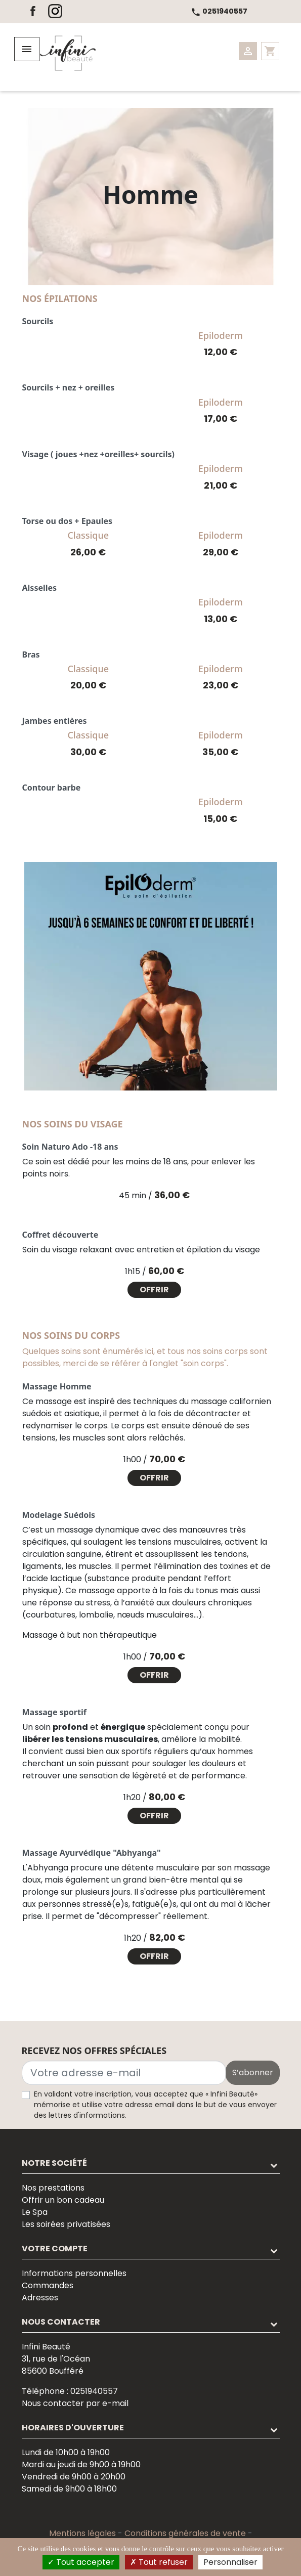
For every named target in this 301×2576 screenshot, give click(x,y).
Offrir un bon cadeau (63, 2200)
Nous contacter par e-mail (75, 2403)
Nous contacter (61, 2322)
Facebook (33, 11)
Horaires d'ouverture (73, 2427)
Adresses (40, 2297)
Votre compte (55, 2248)
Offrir (154, 1289)
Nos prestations (53, 2188)
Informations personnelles (74, 2273)
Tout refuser (159, 2562)
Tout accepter (81, 2562)
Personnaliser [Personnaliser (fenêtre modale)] (230, 2562)
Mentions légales (83, 2533)
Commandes (47, 2285)
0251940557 (219, 11)
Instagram (55, 11)
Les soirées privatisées (66, 2224)
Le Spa (35, 2212)
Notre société (54, 2163)
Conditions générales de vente (186, 2533)
